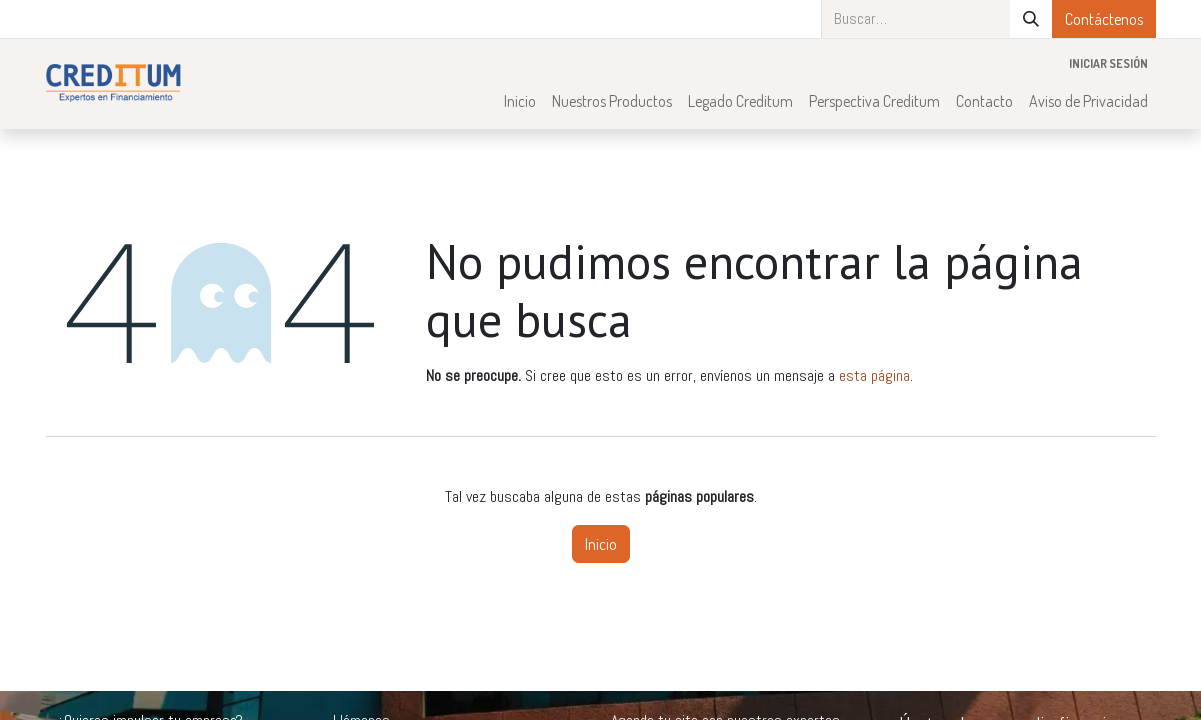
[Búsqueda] (1031, 19)
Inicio (601, 544)
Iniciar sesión (1108, 63)
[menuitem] (520, 101)
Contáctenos (1104, 19)
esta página (874, 375)
